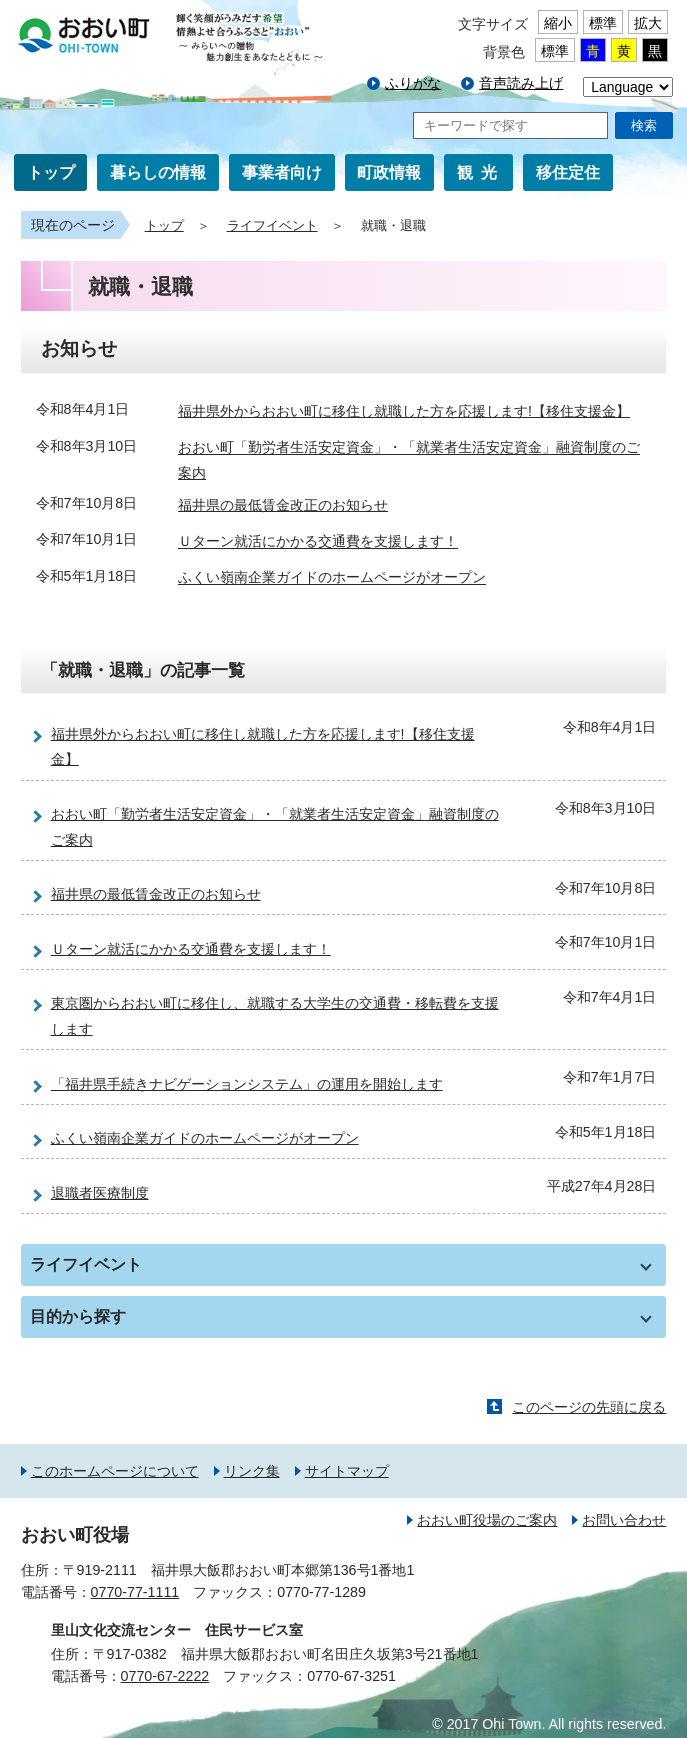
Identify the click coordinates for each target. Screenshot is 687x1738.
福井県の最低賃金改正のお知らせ (283, 505)
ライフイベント (272, 226)
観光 (481, 172)
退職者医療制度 (100, 1193)
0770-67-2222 (165, 1676)
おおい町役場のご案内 (487, 1520)
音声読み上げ (521, 83)
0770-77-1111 (135, 1592)
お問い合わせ (624, 1520)
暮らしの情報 (158, 172)
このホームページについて (115, 1471)
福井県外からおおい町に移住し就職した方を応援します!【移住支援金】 (404, 411)
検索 (644, 125)
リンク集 (252, 1471)
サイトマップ (347, 1471)
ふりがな (413, 83)
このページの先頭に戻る (589, 1407)
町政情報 (389, 172)
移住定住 (568, 172)
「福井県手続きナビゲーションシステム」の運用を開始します (247, 1084)
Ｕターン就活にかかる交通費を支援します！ (318, 542)
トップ (51, 172)
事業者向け (282, 172)
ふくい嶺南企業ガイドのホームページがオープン (332, 578)
